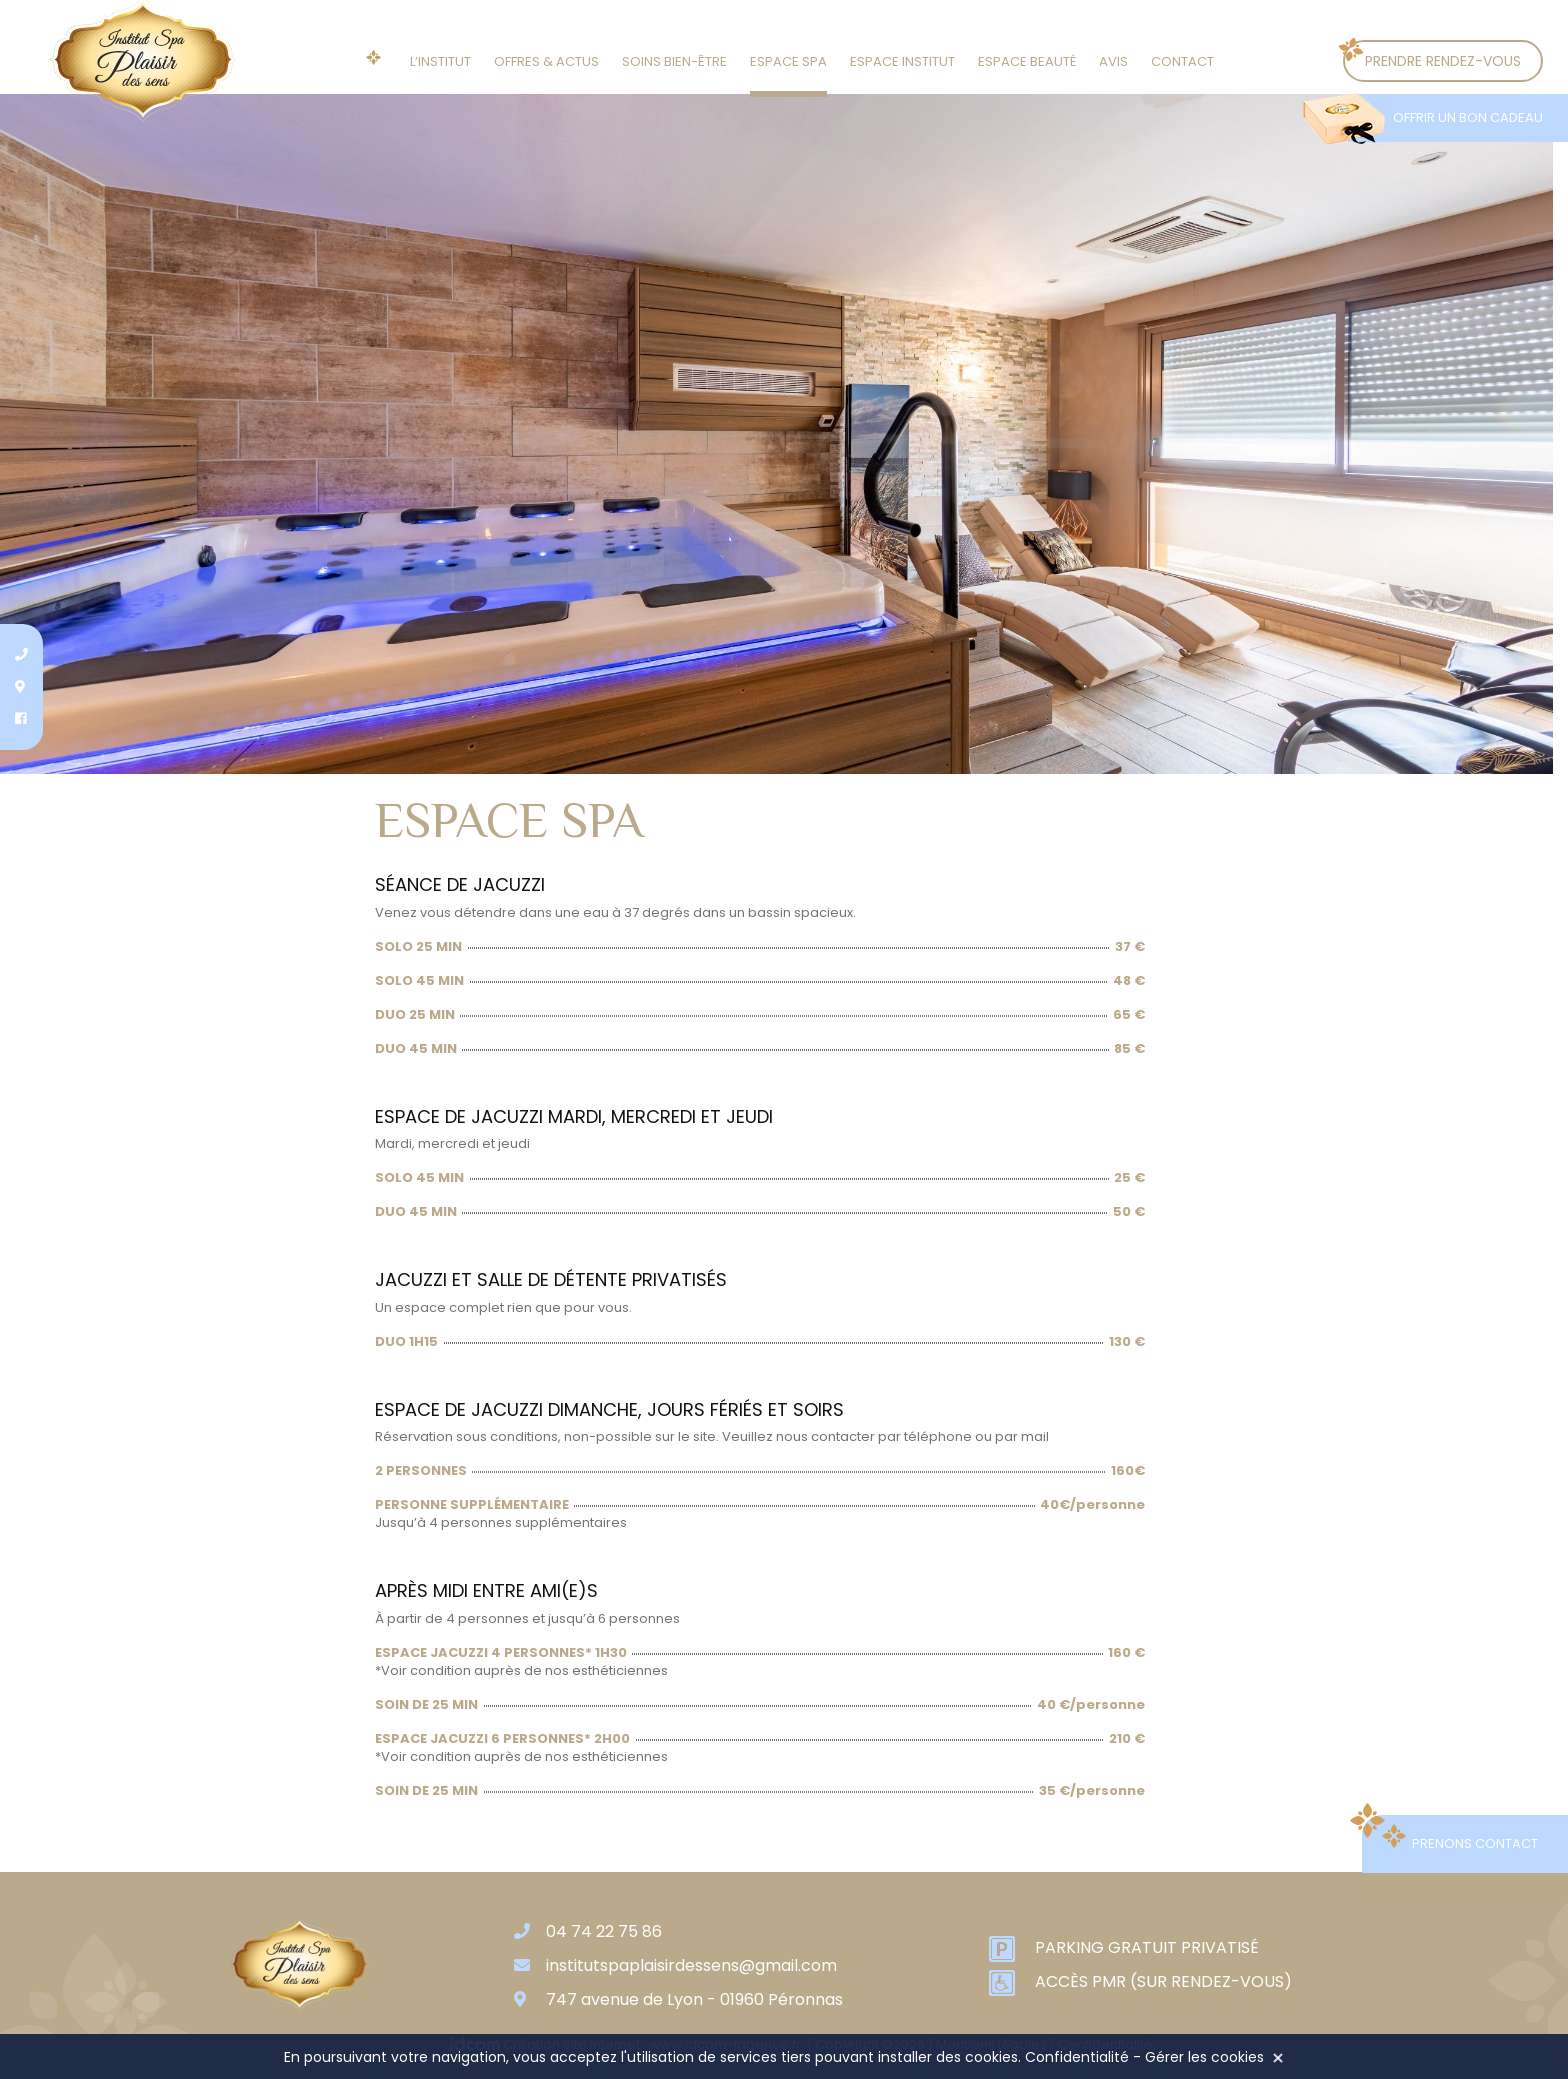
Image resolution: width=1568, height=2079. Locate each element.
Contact (1182, 61)
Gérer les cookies (1204, 2057)
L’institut (440, 61)
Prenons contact (1475, 1843)
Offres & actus (546, 61)
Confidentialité (1077, 2057)
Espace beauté (1027, 61)
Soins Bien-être (674, 61)
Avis (1113, 61)
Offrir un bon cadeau (1468, 117)
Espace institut (902, 61)
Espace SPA (788, 61)
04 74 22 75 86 (604, 1931)
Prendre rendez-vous (1443, 61)
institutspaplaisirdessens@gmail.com (691, 1965)
